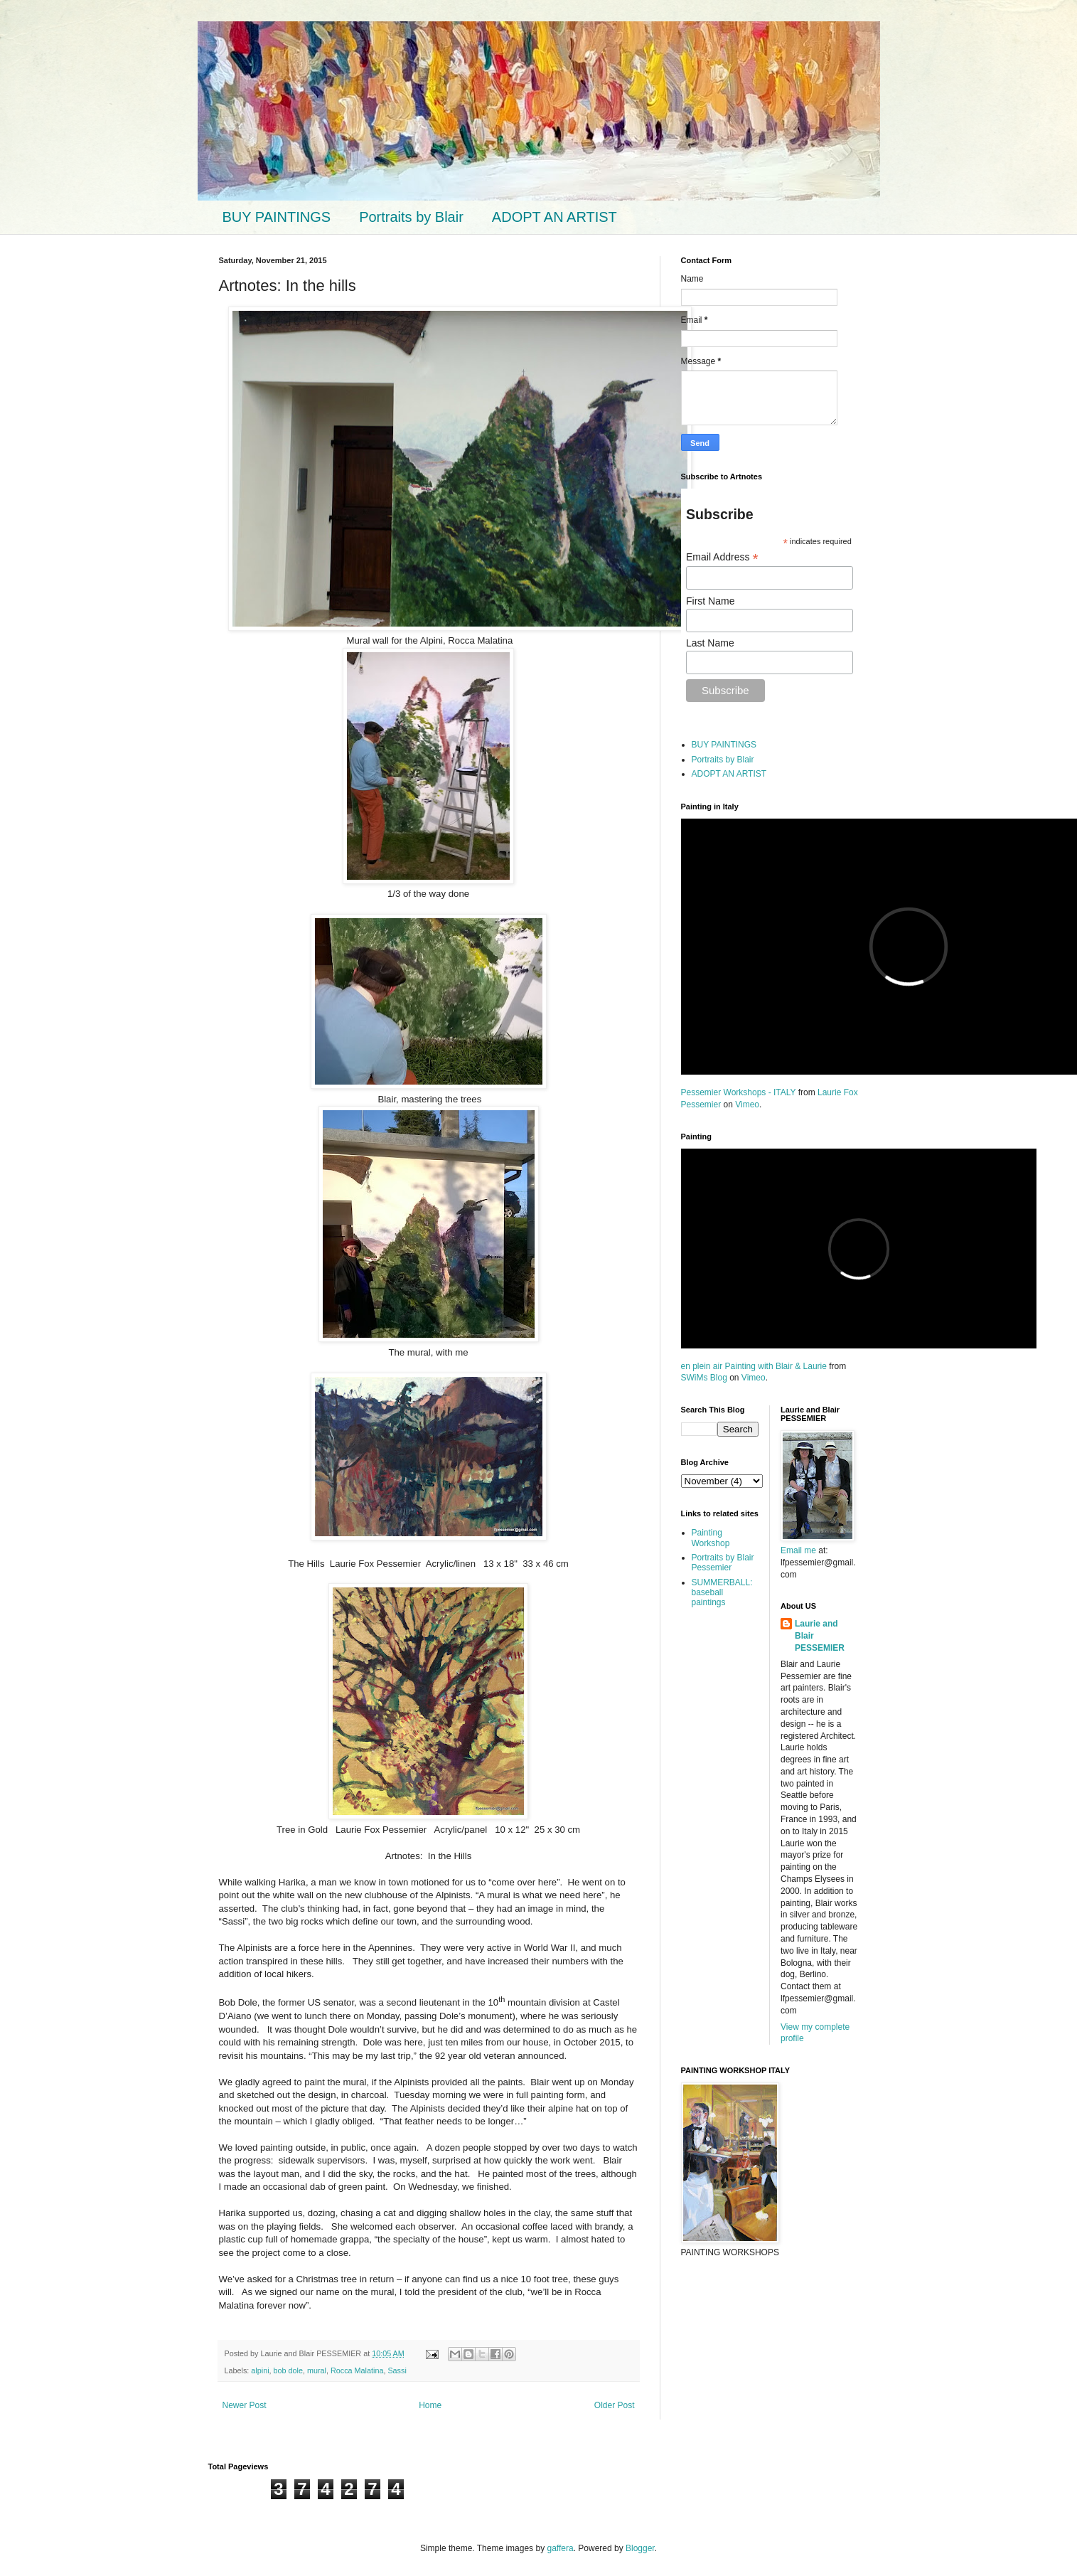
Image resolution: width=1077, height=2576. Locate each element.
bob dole (288, 2370)
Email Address (722, 557)
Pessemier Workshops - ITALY (738, 1092)
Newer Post (245, 2405)
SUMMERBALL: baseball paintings (722, 1592)
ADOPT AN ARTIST (554, 217)
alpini (260, 2370)
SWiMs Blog (704, 1378)
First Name (710, 601)
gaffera (560, 2548)
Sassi (396, 2370)
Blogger (640, 2548)
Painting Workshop (711, 1538)
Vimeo (747, 1104)
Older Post (614, 2405)
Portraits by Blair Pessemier (723, 1562)
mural (316, 2370)
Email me (799, 1550)
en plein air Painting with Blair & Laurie (754, 1366)
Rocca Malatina (357, 2370)
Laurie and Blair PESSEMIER (820, 1636)
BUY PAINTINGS (277, 217)
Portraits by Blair (411, 217)
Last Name (710, 643)
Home (430, 2405)
